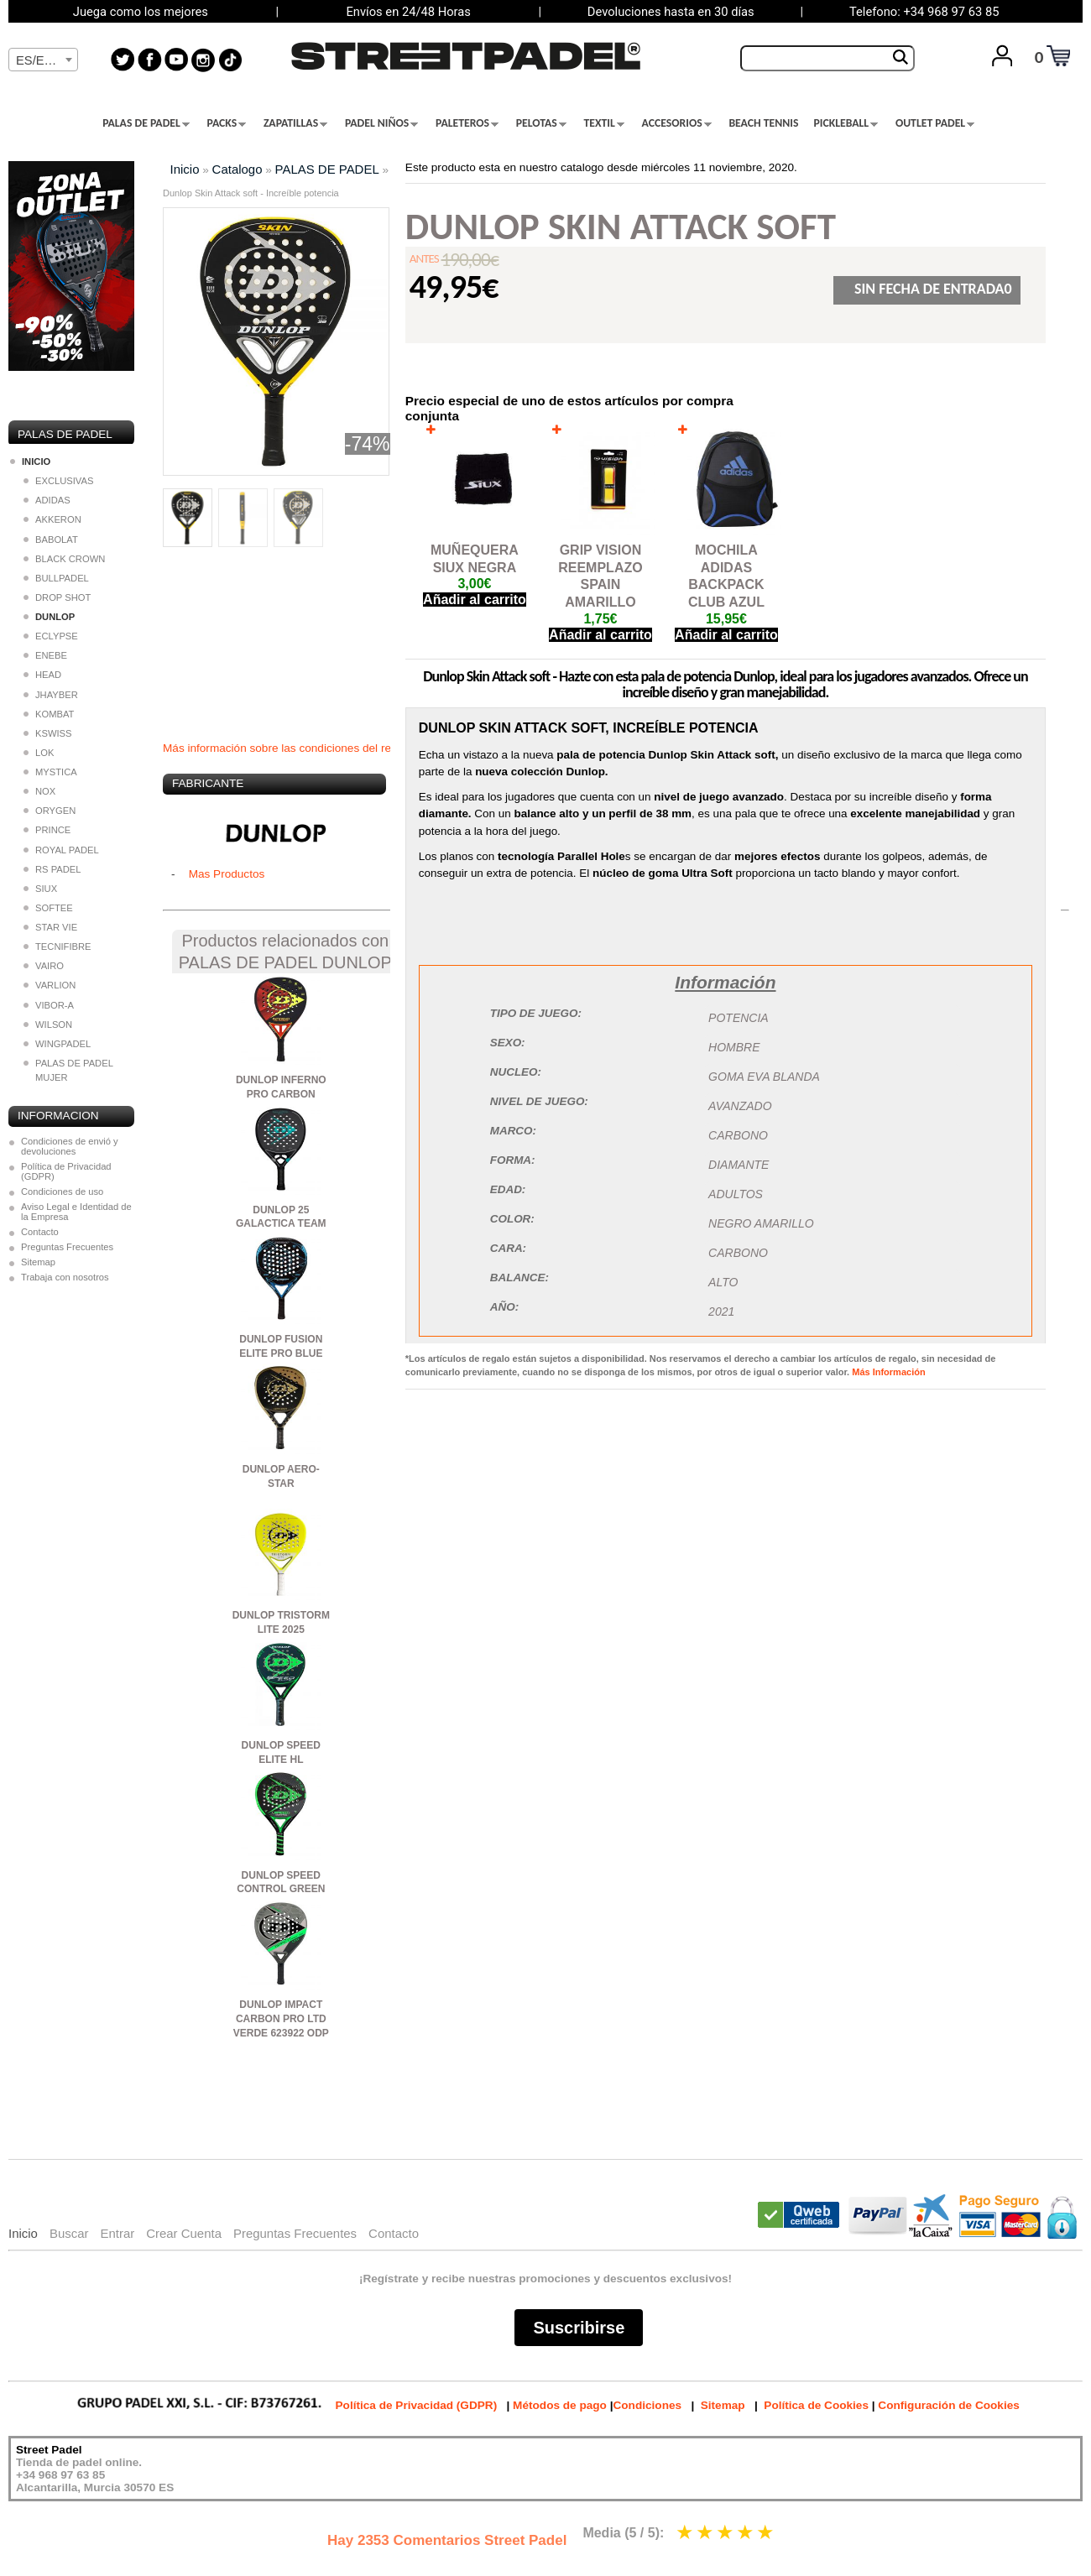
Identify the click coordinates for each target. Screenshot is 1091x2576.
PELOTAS (541, 123)
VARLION (49, 985)
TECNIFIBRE (57, 946)
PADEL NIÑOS (381, 123)
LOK (38, 753)
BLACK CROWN (64, 559)
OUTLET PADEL (934, 123)
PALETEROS (467, 123)
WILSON (47, 1024)
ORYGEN (49, 811)
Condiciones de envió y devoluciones (69, 1146)
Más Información (888, 1372)
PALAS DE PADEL (146, 123)
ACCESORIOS (677, 123)
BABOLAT (50, 539)
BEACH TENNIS (763, 123)
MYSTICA (50, 772)
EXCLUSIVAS (58, 481)
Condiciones (647, 2405)
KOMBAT (48, 714)
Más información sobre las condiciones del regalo (288, 748)
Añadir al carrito (474, 599)
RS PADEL (52, 869)
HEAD (42, 675)
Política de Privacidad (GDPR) (66, 1171)
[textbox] (43, 60)
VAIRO (43, 966)
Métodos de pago (560, 2405)
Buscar (69, 2233)
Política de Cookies (816, 2405)
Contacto (40, 1232)
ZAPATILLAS (295, 123)
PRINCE (46, 830)
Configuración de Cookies (948, 2405)
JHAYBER (50, 695)
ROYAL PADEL (61, 850)
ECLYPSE (50, 636)
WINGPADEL (57, 1044)
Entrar (117, 2233)
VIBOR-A (48, 1005)
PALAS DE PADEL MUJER (67, 1070)
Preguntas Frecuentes (67, 1247)
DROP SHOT (57, 597)
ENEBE (45, 655)
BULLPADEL (56, 578)
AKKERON (52, 519)
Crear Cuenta (184, 2233)
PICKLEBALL (845, 123)
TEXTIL (604, 123)
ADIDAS (46, 500)
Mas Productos (227, 874)
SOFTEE (48, 908)
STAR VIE (50, 927)
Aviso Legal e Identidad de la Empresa (76, 1212)
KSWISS (47, 733)
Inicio (185, 169)
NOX (39, 791)
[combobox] (43, 59)
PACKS (227, 123)
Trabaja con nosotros (65, 1277)
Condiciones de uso (62, 1191)
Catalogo (237, 169)
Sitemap (38, 1262)
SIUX (40, 889)
